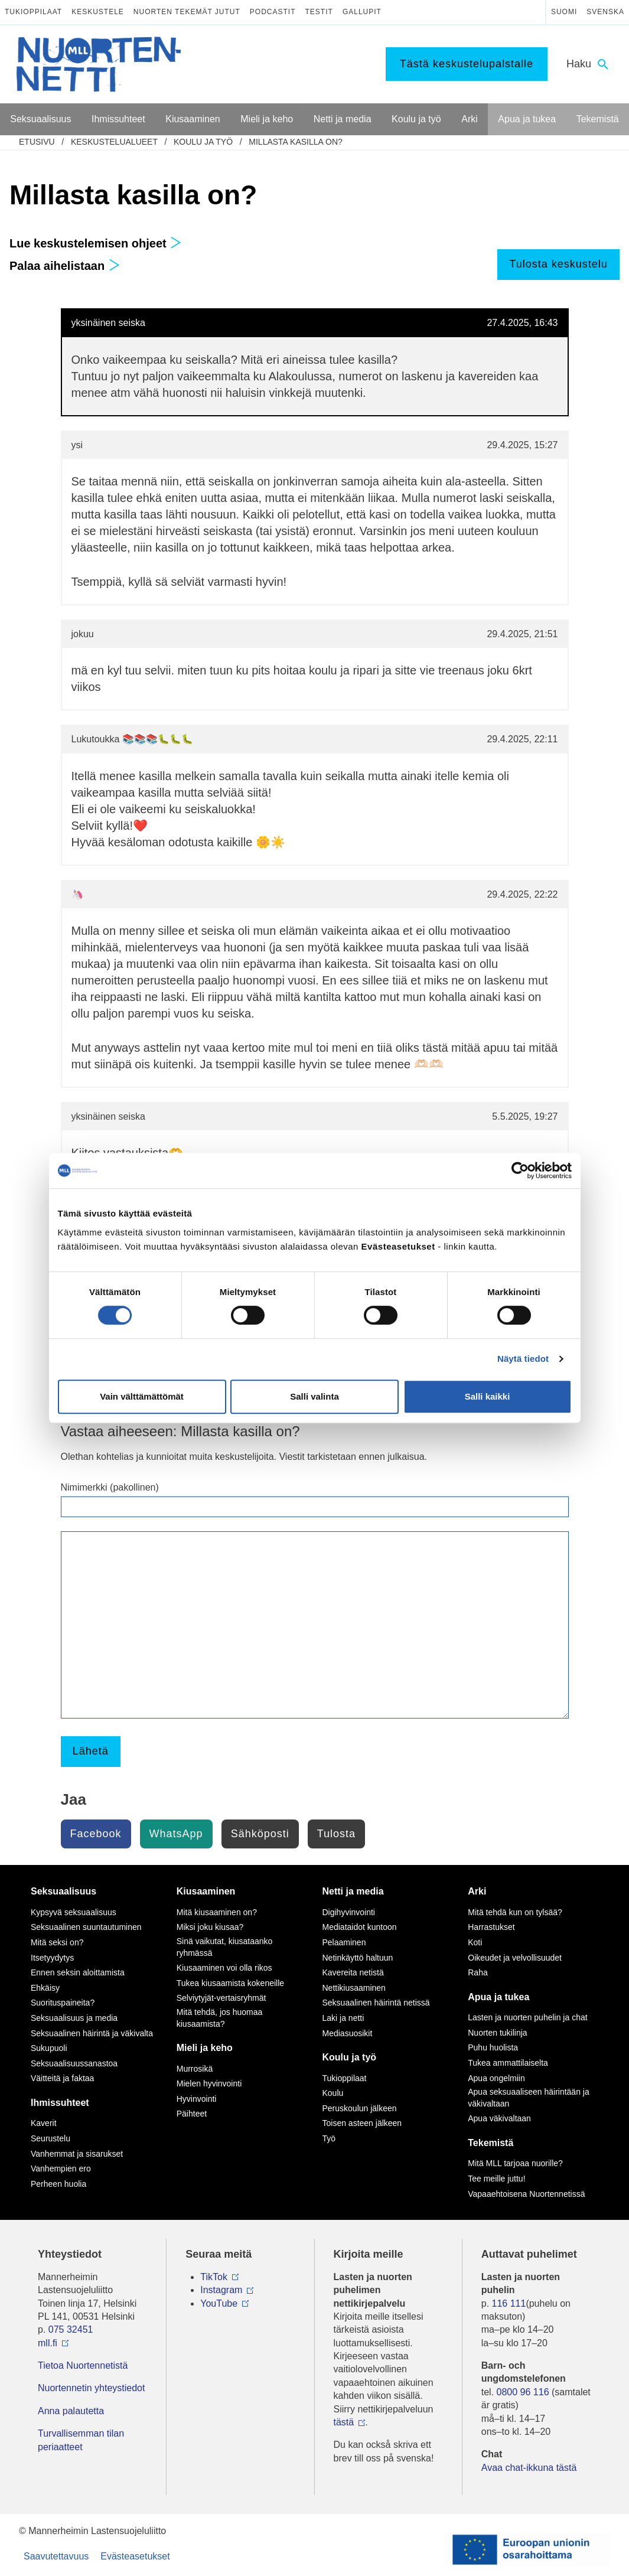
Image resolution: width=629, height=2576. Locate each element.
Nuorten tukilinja (497, 2032)
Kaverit (44, 2123)
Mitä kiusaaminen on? (217, 1912)
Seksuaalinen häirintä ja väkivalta (92, 2033)
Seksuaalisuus (63, 1891)
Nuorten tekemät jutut (186, 12)
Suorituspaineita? (62, 2002)
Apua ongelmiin (496, 2078)
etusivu (37, 141)
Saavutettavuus (56, 2556)
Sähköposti (260, 1834)
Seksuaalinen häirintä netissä (376, 2002)
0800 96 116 (523, 2392)
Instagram (221, 2290)
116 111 (509, 2303)
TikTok (213, 2277)
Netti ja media (353, 1891)
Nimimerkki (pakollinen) (110, 1487)
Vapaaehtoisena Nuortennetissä (526, 2194)
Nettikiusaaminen (354, 1988)
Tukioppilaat (33, 12)
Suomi (564, 12)
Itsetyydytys (52, 1957)
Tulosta (336, 1834)
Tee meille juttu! (496, 2178)
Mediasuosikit (347, 2033)
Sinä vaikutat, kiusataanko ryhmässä (225, 1947)
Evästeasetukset (135, 2556)
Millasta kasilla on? (295, 141)
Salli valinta (314, 1396)
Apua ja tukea (498, 1997)
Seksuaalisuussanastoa (74, 2063)
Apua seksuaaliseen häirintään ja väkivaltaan (528, 2097)
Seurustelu (50, 2138)
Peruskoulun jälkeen (359, 2108)
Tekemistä (490, 2143)
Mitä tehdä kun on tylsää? (515, 1912)
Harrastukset (491, 1927)
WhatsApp (176, 1834)
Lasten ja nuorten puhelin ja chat (527, 2017)
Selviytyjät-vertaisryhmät (221, 1998)
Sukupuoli (49, 2048)
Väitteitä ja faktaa (62, 2078)
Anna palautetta (71, 2411)
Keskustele (97, 12)
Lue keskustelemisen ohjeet (95, 243)
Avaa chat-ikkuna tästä (529, 2468)
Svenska (605, 12)
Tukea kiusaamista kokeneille (230, 1983)
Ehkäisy (45, 1988)
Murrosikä (195, 2068)
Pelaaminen (344, 1942)
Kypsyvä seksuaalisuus (73, 1912)
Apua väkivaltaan (499, 2118)
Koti (475, 1942)
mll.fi (47, 2343)
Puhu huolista (493, 2047)
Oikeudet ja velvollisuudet (515, 1957)
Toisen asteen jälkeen (362, 2123)
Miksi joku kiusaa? (210, 1927)
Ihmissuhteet (60, 2103)
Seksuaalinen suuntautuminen (86, 1927)
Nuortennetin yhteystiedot (91, 2388)
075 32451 (70, 2329)
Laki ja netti (343, 2018)
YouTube (218, 2303)
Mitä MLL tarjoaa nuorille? (515, 2163)
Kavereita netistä (353, 1972)
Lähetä (91, 1751)
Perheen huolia (58, 2184)
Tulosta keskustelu (558, 264)
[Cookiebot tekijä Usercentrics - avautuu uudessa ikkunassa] (520, 1170)
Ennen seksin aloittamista (78, 1972)
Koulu (333, 2093)
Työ (329, 2138)
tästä (344, 2422)
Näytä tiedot (523, 1359)
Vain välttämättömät (142, 1396)
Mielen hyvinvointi (209, 2083)
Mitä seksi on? (57, 1942)
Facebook (96, 1834)
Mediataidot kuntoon (359, 1927)
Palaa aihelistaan (64, 265)
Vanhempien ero (61, 2168)
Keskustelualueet (114, 141)
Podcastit (273, 12)
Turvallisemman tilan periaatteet (81, 2439)
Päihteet (192, 2113)
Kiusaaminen (206, 1891)
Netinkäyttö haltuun (357, 1957)
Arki (477, 1891)
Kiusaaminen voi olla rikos (224, 1967)
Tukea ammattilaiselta (508, 2063)
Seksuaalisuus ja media (74, 2018)
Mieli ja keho (205, 2048)
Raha (477, 1972)
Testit (319, 12)
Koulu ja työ (203, 141)
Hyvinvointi (197, 2099)
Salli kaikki (487, 1396)
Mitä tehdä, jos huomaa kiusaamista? (220, 2018)
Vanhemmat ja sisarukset (77, 2153)
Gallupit (362, 12)
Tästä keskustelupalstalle (466, 64)
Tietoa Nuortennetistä (83, 2365)
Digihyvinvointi (348, 1912)
